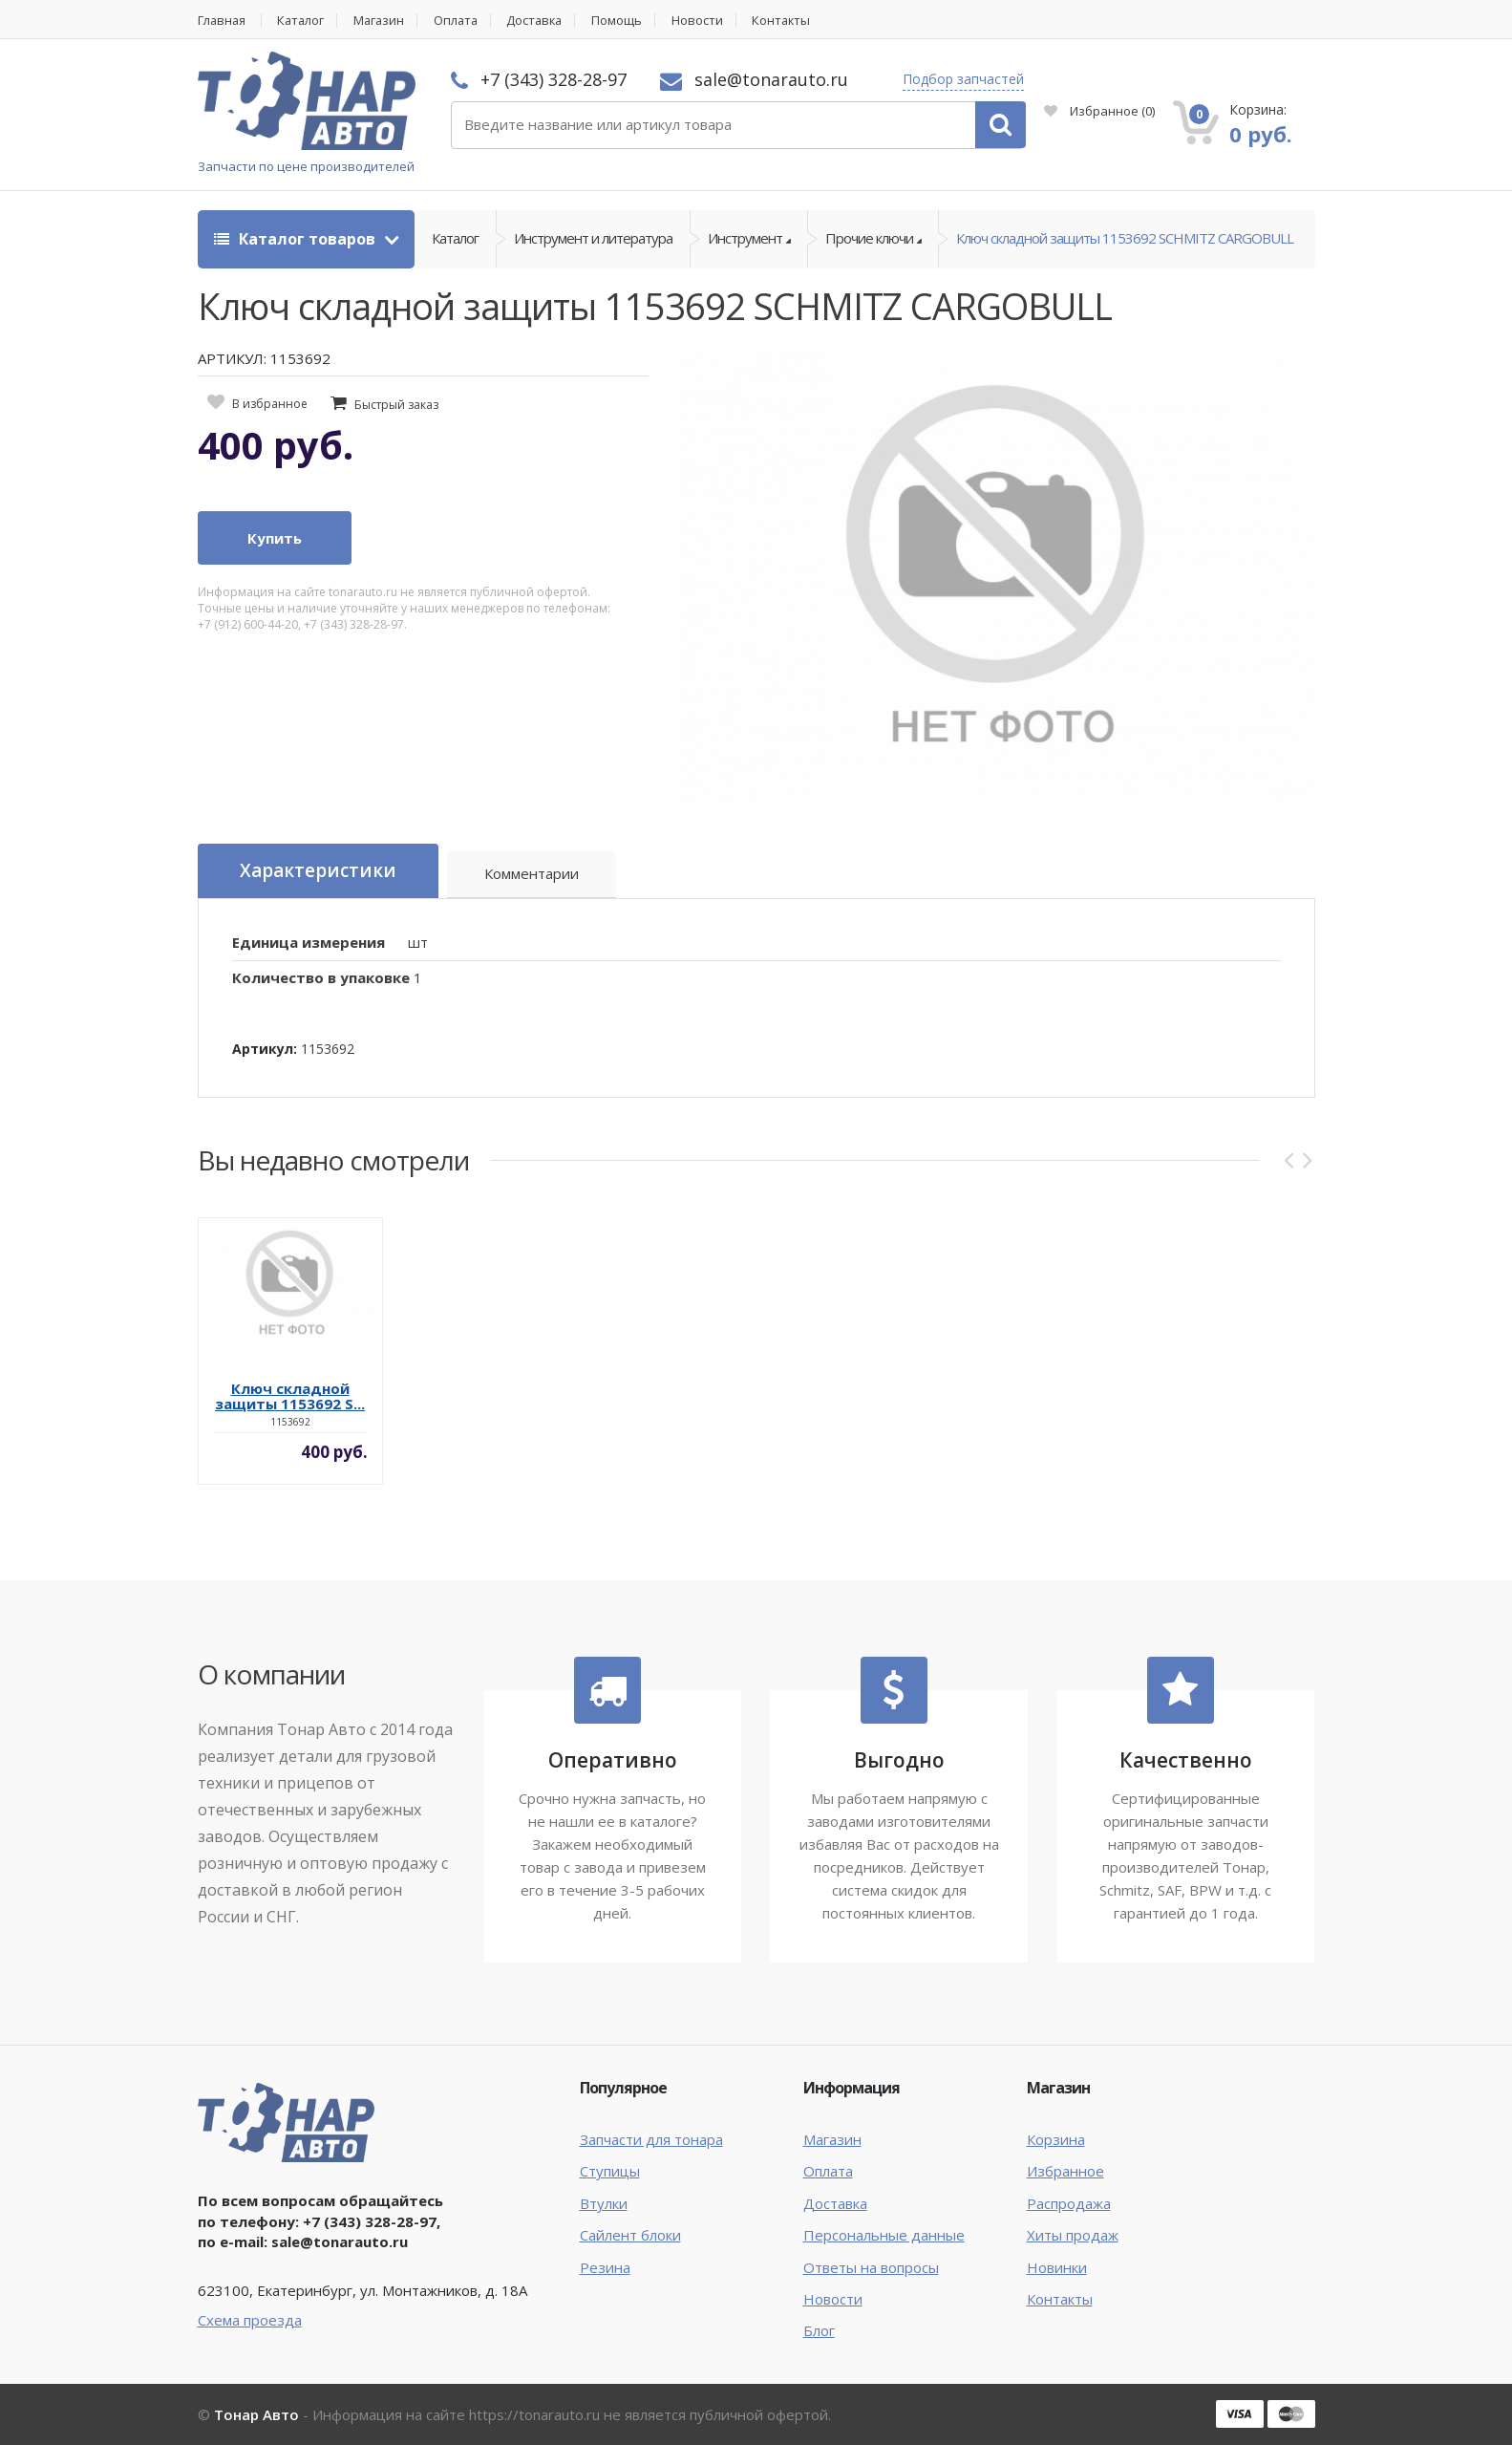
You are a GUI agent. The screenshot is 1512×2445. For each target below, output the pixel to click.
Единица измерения (308, 942)
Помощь (629, 20)
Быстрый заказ (396, 405)
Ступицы (610, 2171)
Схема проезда (250, 2319)
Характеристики (318, 871)
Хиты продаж (1072, 2234)
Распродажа (1069, 2203)
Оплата (463, 20)
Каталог (304, 20)
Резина (605, 2267)
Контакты (795, 20)
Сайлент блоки (630, 2234)
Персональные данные (884, 2234)
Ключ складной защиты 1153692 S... (290, 1397)
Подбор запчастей (963, 79)
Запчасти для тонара (651, 2139)
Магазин (384, 20)
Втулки (604, 2203)
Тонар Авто (256, 2414)
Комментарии (532, 874)
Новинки (1057, 2267)
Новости (709, 20)
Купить (274, 538)
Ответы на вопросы (871, 2267)
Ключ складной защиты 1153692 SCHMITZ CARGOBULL (1124, 238)
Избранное (1099, 110)
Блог (819, 2331)
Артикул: (264, 1049)
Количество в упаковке (321, 977)
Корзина (1056, 2139)
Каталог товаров (296, 238)
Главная (222, 20)
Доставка (545, 20)
